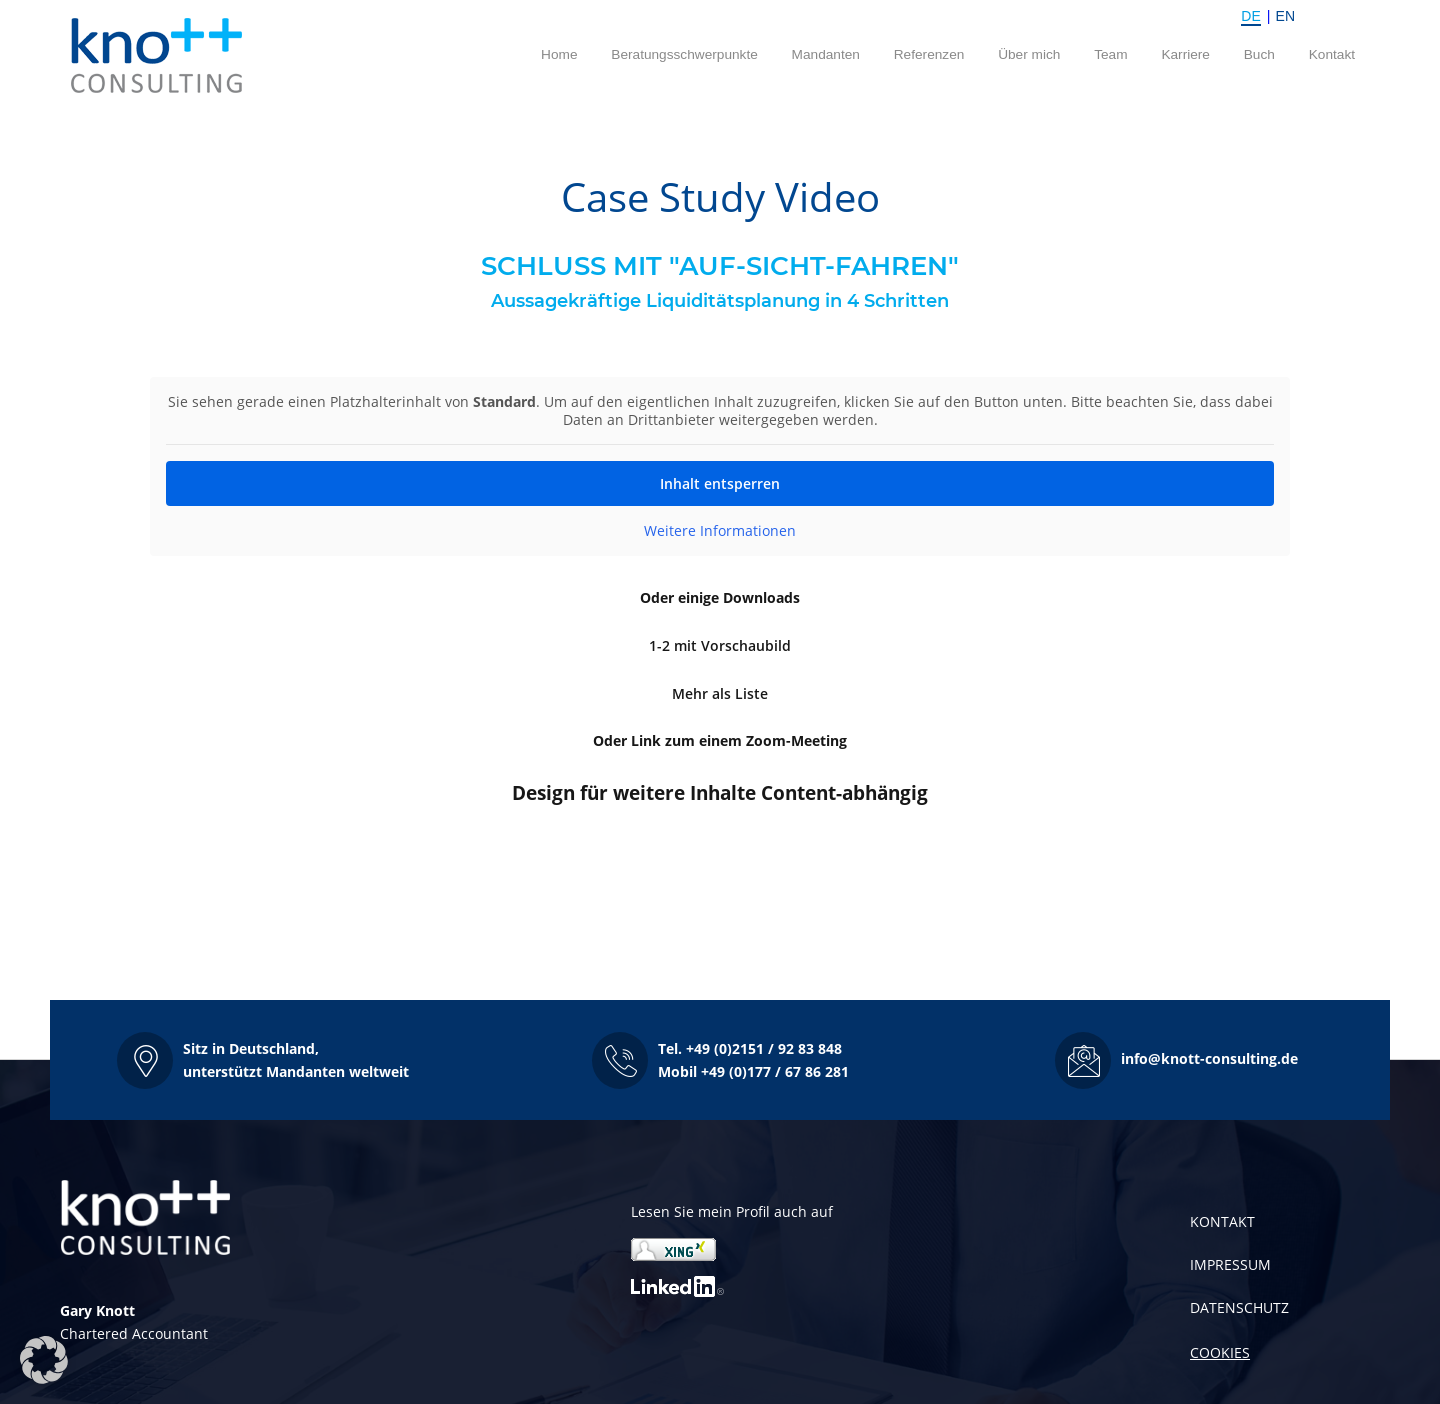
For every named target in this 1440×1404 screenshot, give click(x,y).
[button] (263, 1060)
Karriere (1185, 54)
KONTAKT (1222, 1221)
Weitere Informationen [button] (720, 531)
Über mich (1029, 54)
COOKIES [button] (1220, 1352)
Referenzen (929, 54)
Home (559, 54)
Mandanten (826, 54)
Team (1110, 54)
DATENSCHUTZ (1239, 1307)
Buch (1259, 54)
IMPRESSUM (1230, 1264)
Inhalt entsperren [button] (720, 483)
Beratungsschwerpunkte (684, 54)
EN (1285, 16)
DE (1250, 16)
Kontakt (1332, 54)
